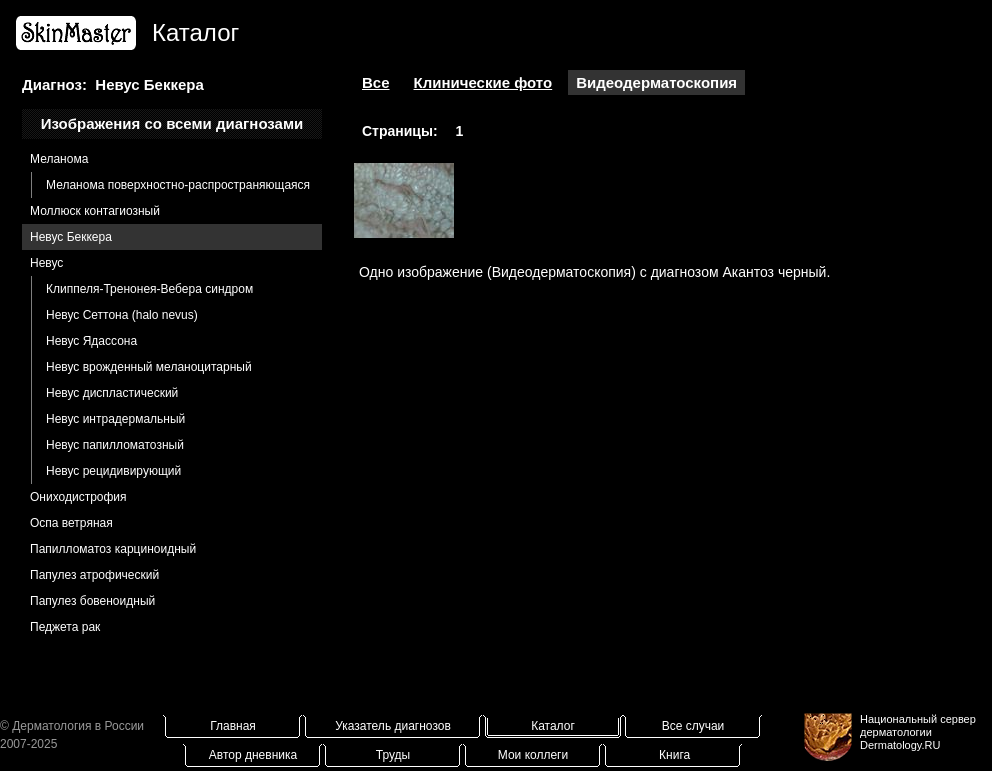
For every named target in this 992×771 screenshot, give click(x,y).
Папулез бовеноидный (92, 601)
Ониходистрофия (78, 497)
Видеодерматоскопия (656, 82)
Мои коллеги (533, 755)
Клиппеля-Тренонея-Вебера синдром (149, 289)
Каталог (553, 726)
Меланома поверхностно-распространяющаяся (178, 185)
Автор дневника (253, 755)
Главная (233, 726)
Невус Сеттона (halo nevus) (122, 315)
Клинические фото (483, 82)
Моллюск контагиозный (95, 211)
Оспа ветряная (71, 523)
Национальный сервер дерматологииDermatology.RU (918, 732)
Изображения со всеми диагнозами (172, 123)
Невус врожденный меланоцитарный (149, 367)
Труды (393, 755)
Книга (674, 755)
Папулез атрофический (94, 575)
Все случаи (693, 726)
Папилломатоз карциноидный (113, 549)
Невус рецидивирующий (113, 471)
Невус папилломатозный (115, 445)
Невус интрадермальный (115, 419)
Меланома (59, 159)
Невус (46, 263)
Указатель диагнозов (393, 726)
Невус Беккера (71, 237)
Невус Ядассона (91, 341)
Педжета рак (65, 627)
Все (376, 82)
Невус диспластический (112, 393)
